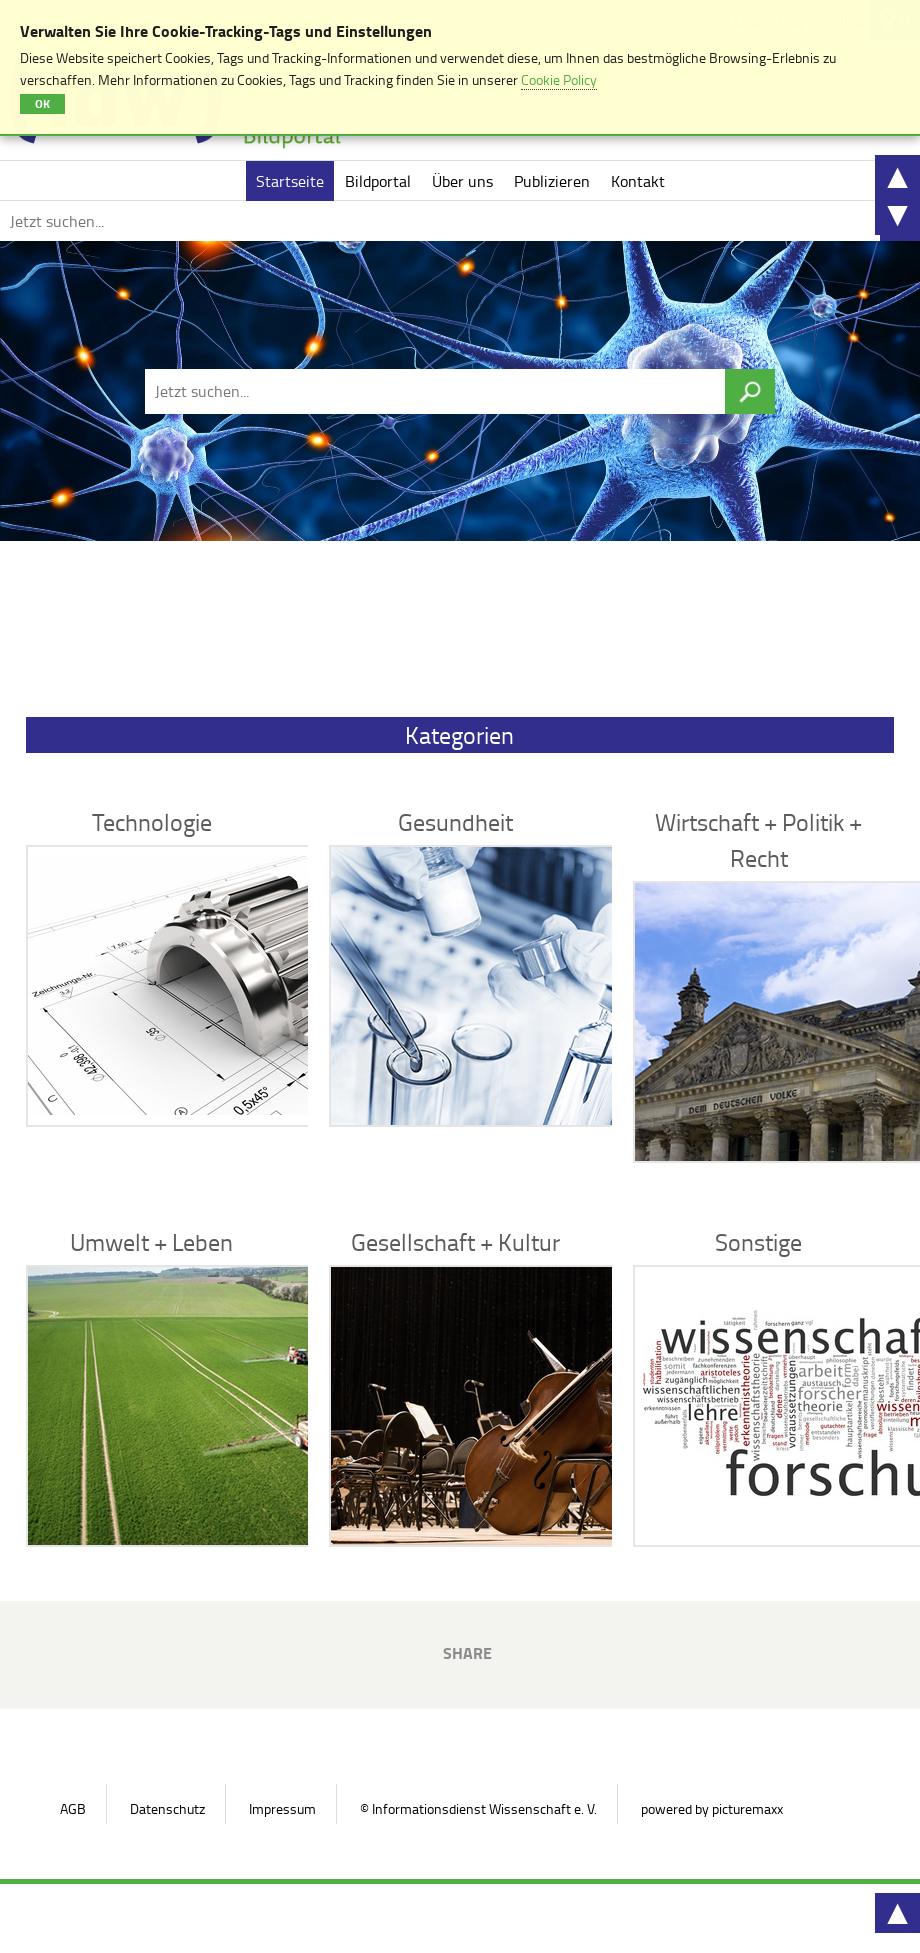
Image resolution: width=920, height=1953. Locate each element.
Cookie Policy (559, 79)
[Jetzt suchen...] (440, 221)
